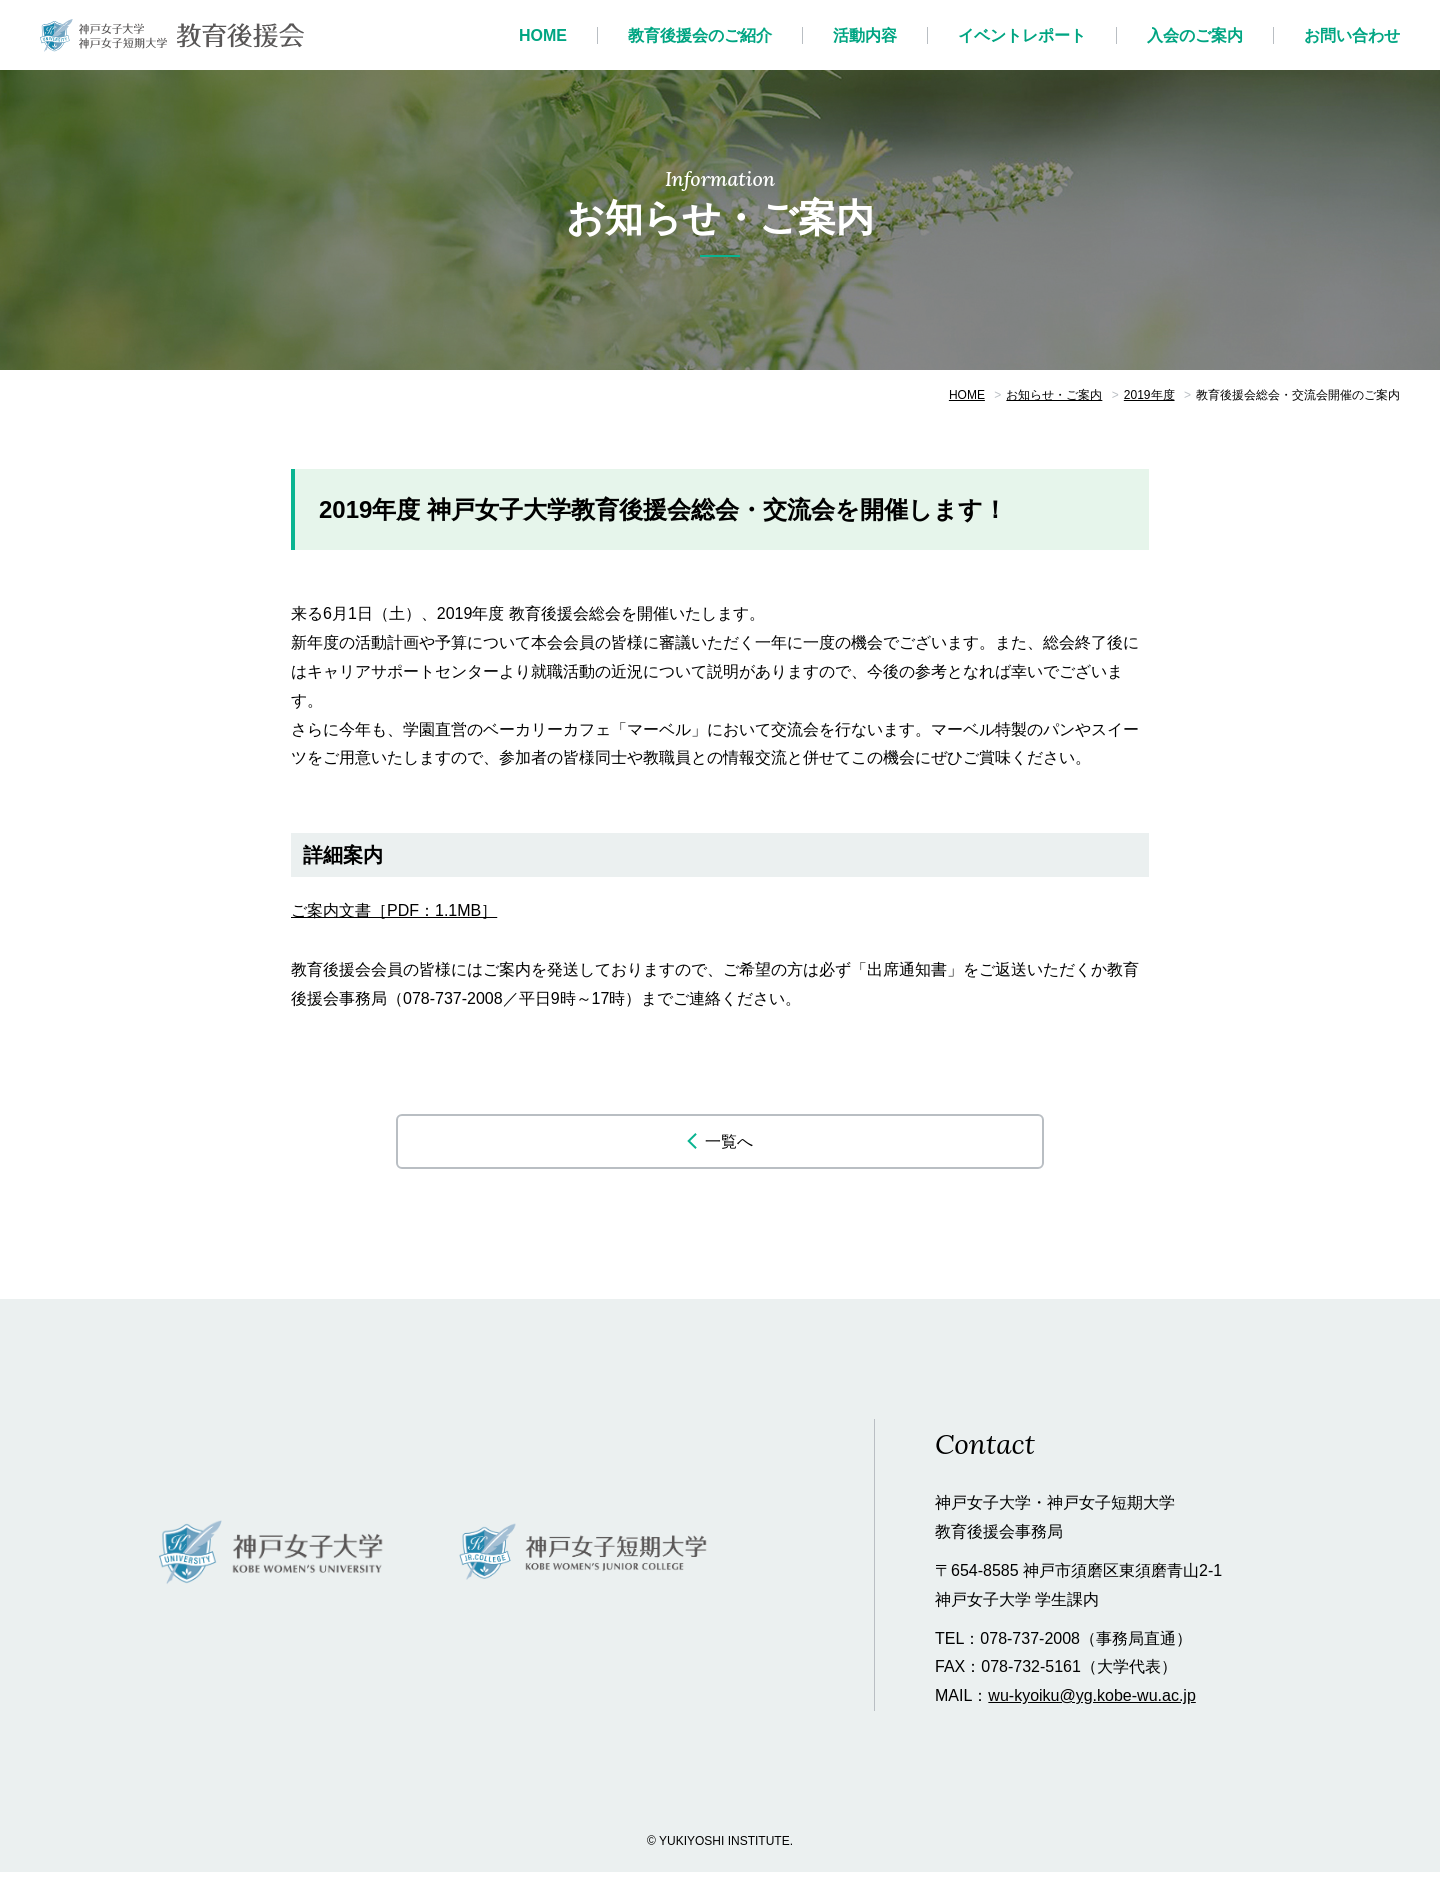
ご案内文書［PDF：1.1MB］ (394, 910)
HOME (967, 395)
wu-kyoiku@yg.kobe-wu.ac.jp (1091, 1704)
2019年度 (1149, 395)
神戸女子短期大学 (584, 1562)
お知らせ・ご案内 (1054, 395)
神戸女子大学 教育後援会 (172, 35)
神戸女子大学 (272, 1562)
